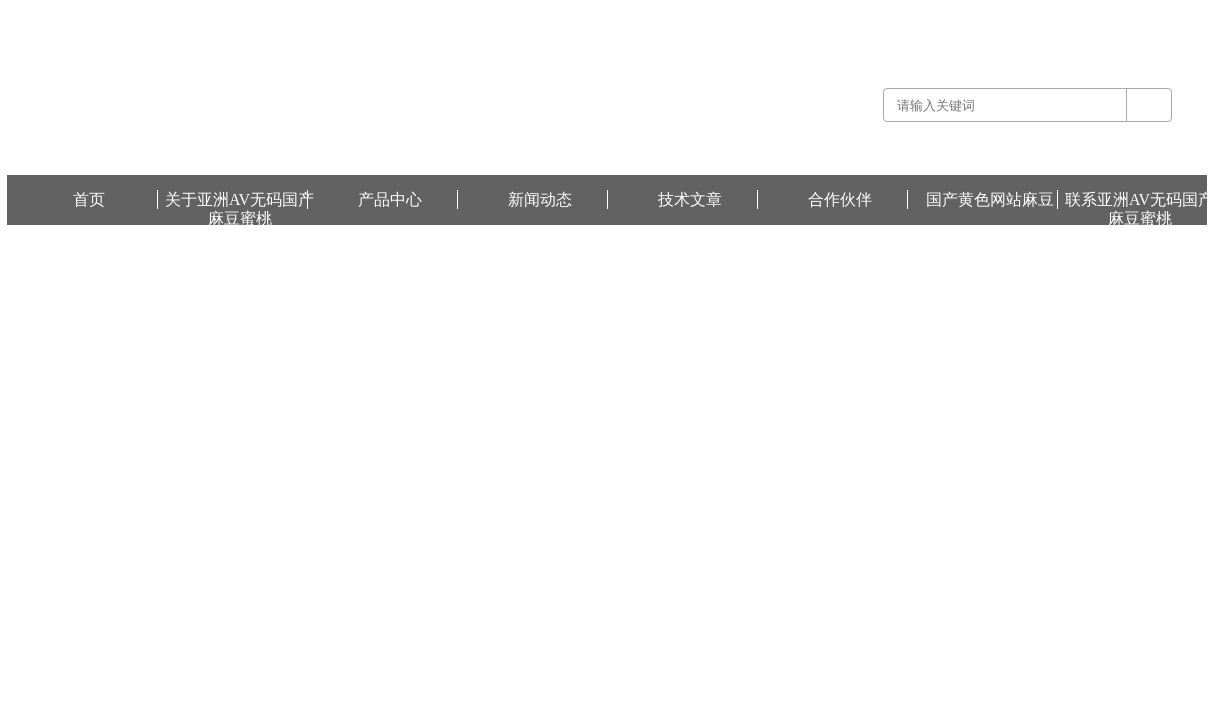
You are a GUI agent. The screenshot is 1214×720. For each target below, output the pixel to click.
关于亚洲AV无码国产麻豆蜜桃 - (861, 14)
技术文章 (690, 199)
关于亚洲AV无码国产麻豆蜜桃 (239, 200)
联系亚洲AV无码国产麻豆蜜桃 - (1028, 14)
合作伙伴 (840, 199)
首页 (89, 199)
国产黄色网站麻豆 (1159, 14)
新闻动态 (540, 199)
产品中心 (390, 199)
